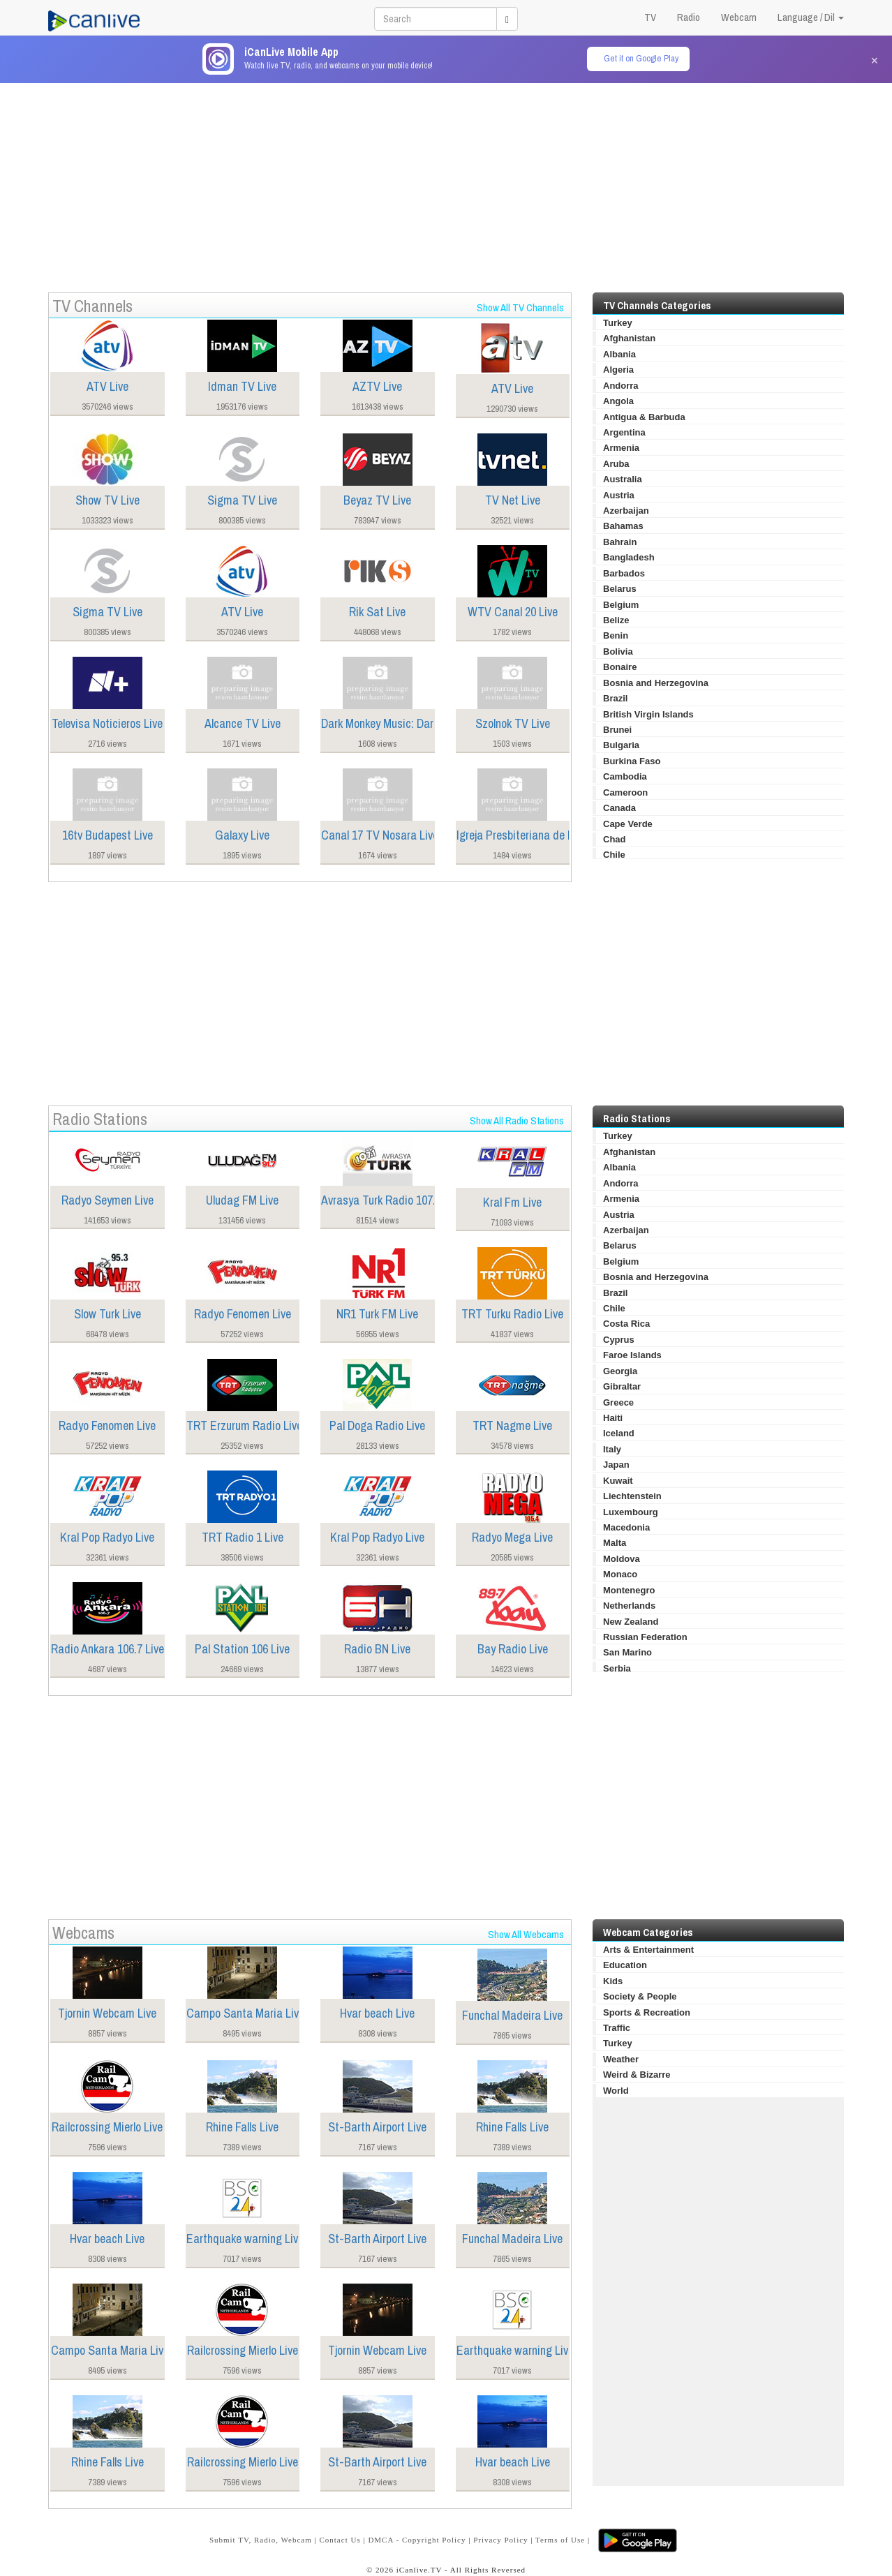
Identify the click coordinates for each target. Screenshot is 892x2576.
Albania (619, 354)
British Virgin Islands (648, 714)
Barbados (624, 573)
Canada (619, 808)
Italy (612, 1449)
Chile (614, 854)
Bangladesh (629, 557)
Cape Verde (628, 824)
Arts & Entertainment (648, 1949)
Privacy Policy (500, 2540)
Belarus (620, 588)
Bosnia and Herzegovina (655, 683)
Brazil (615, 698)
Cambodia (625, 776)
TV (650, 17)
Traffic (616, 2028)
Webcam (739, 17)
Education (625, 1965)
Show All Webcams (526, 1934)
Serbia (617, 1668)
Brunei (617, 729)
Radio (688, 17)
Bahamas (623, 526)
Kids (613, 1981)
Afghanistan (629, 338)
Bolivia (618, 651)
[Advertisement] (446, 180)
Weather (621, 2059)
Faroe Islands (632, 1355)
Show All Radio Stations (517, 1120)
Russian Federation (645, 1637)
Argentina (624, 432)
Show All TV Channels (520, 307)
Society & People (639, 1996)
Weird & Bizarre (637, 2074)
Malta (614, 1543)
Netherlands (629, 1605)
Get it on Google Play (641, 58)
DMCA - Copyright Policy (417, 2540)
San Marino (627, 1652)
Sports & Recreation (646, 2012)
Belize (616, 620)
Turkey (617, 323)
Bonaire (620, 667)
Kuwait (618, 1480)
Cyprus (618, 1339)
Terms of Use (560, 2540)
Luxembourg (630, 1512)
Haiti (613, 1418)
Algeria (618, 369)
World (616, 2090)
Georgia (620, 1371)
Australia (622, 479)
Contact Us (339, 2540)
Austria (618, 495)
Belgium (621, 605)
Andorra (621, 385)
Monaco (620, 1574)
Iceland (618, 1433)
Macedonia (626, 1527)
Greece (618, 1402)
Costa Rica (626, 1323)
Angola (618, 401)
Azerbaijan (626, 510)
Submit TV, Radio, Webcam (260, 2540)
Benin (615, 635)
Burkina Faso (631, 761)
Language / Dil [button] (811, 17)
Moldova (621, 1559)
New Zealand (630, 1621)
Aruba (616, 464)
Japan (616, 1464)
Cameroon (625, 792)
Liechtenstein (632, 1496)
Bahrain (620, 542)
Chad (614, 839)
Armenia (621, 447)
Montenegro (629, 1590)
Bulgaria (621, 745)
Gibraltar (622, 1386)
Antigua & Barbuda (644, 417)
